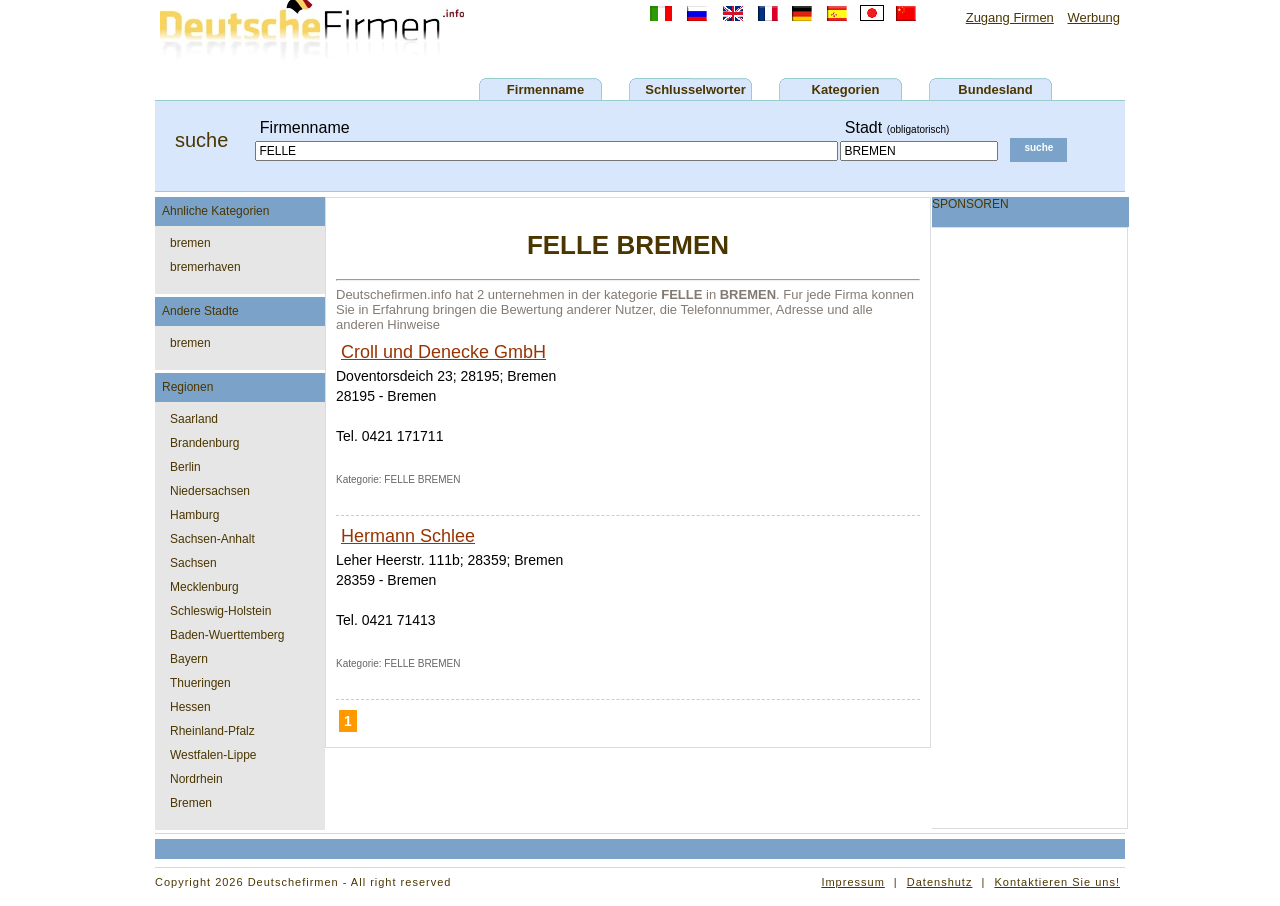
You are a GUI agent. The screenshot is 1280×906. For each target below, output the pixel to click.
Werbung (1093, 17)
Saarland (194, 419)
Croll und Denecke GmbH (443, 352)
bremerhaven (205, 267)
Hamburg (194, 515)
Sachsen (193, 563)
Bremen (191, 803)
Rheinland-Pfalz (212, 731)
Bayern (189, 659)
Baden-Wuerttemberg (227, 635)
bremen (190, 243)
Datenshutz (940, 882)
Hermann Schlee (408, 536)
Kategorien (846, 89)
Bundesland (995, 89)
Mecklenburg (204, 587)
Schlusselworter (695, 89)
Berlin (185, 467)
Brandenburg (204, 443)
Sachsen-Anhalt (212, 539)
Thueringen (200, 683)
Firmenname (545, 89)
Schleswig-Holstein (220, 611)
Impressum (852, 882)
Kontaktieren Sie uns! (1057, 882)
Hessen (190, 707)
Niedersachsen (210, 491)
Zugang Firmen (1010, 17)
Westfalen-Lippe (213, 755)
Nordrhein (196, 779)
